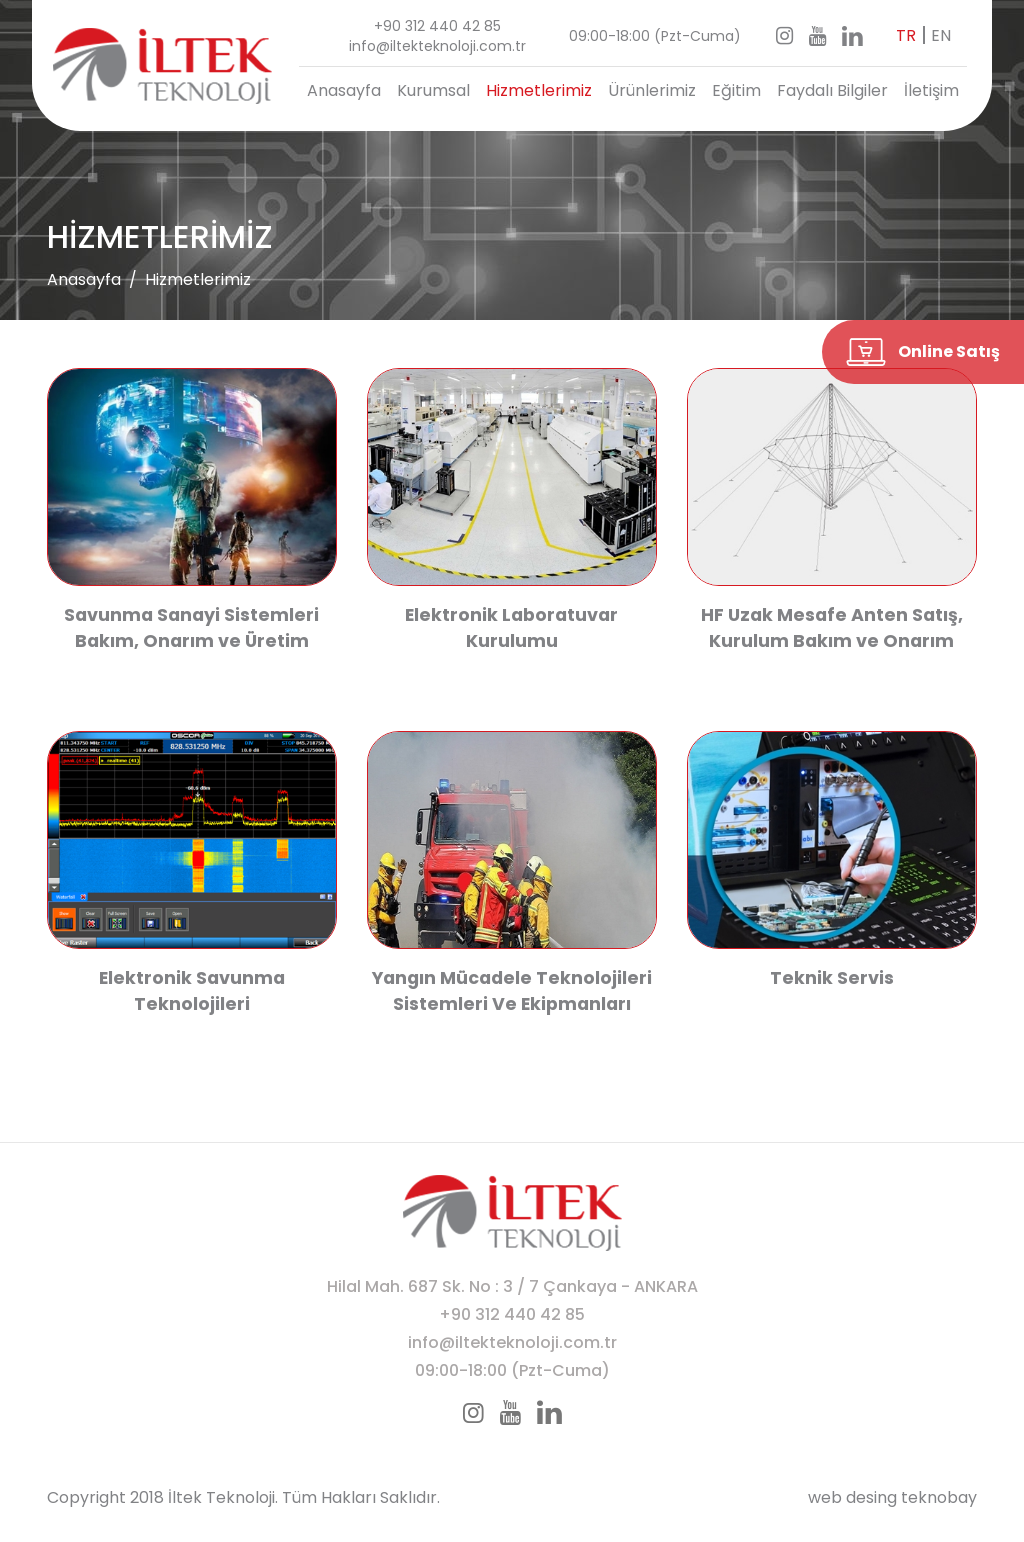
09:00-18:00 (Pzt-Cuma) (655, 36)
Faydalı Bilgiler (832, 90)
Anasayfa (344, 90)
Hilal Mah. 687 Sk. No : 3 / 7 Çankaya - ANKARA (512, 1286)
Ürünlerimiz (652, 90)
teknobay (939, 1497)
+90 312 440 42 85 (437, 26)
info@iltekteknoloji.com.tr (437, 46)
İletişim (931, 90)
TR (906, 35)
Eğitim (736, 90)
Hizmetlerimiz (539, 90)
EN (941, 35)
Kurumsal (433, 90)
